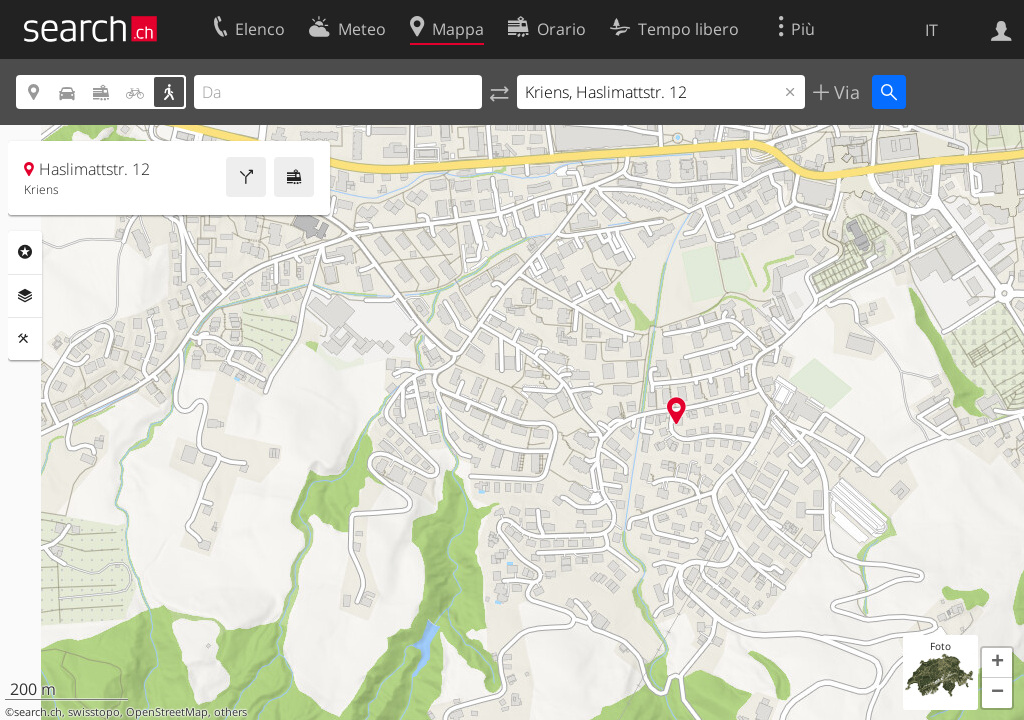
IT (931, 30)
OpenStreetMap (167, 712)
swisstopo (94, 712)
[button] (997, 663)
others (230, 712)
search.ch (38, 712)
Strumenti (25, 339)
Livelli (25, 296)
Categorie (25, 252)
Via (844, 92)
